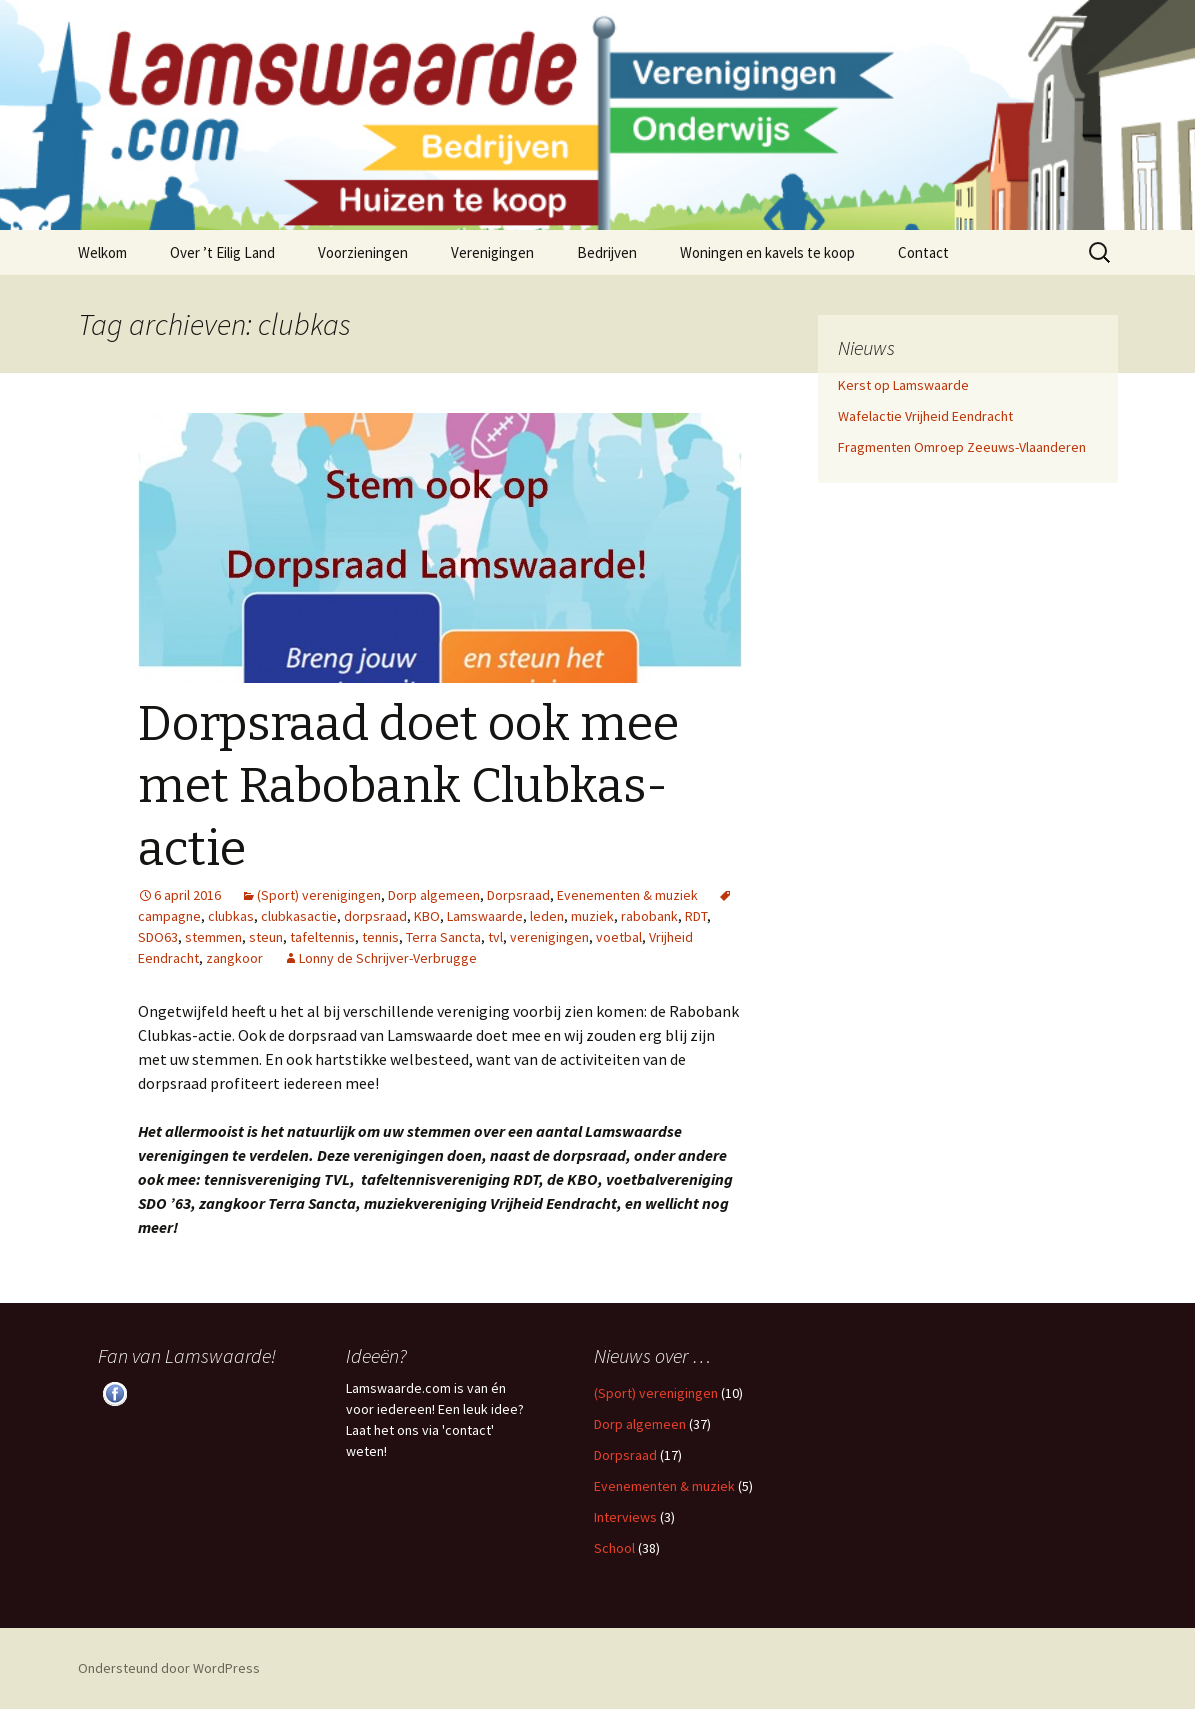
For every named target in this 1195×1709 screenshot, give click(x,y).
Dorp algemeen (434, 895)
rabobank (649, 916)
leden (547, 916)
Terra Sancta (443, 937)
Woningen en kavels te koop (767, 252)
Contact (923, 252)
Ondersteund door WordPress (169, 1668)
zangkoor (234, 958)
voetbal (619, 937)
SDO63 (158, 937)
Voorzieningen (363, 252)
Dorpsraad (518, 895)
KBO (427, 916)
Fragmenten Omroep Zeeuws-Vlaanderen (962, 447)
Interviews (625, 1517)
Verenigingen (492, 252)
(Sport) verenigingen (319, 895)
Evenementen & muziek (627, 895)
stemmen (213, 937)
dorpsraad (375, 916)
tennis (380, 937)
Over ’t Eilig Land (222, 252)
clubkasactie (299, 916)
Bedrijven (607, 252)
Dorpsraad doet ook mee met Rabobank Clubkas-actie (408, 786)
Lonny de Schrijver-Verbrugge (388, 958)
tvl (495, 937)
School (614, 1548)
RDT (696, 916)
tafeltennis (322, 937)
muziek (592, 916)
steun (266, 937)
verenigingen (549, 937)
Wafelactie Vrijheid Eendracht (925, 416)
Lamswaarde (485, 916)
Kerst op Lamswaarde (903, 385)
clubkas (231, 916)
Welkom (102, 252)
